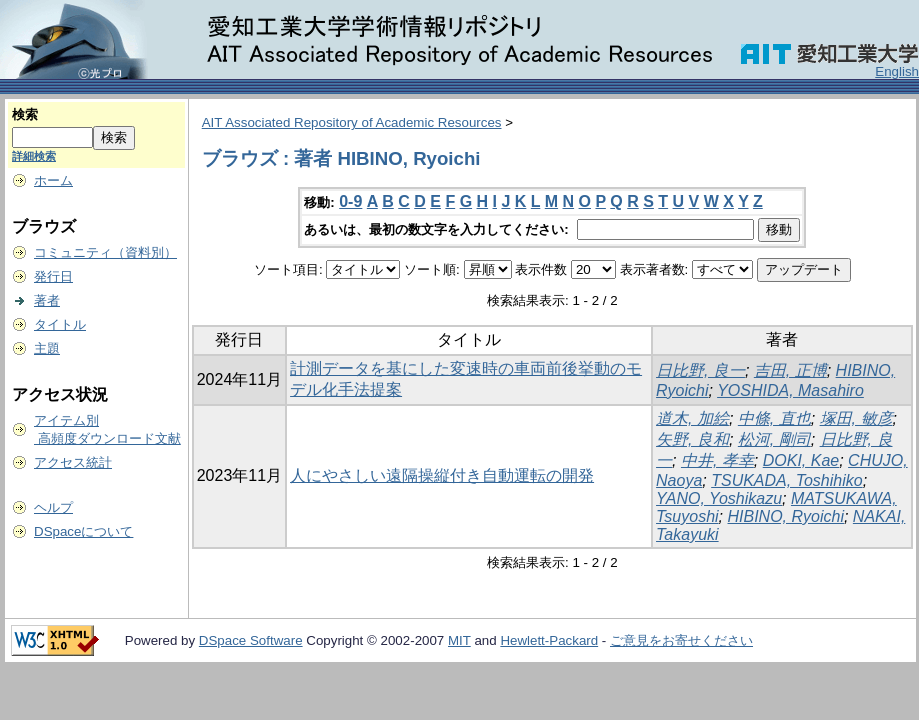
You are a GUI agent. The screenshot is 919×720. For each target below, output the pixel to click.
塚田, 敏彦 (856, 418)
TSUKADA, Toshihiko (786, 480)
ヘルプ (53, 507)
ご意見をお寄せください (681, 640)
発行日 (53, 276)
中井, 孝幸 (717, 460)
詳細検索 (34, 156)
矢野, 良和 (692, 439)
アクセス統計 (73, 462)
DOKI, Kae (801, 460)
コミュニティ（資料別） (105, 252)
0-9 (350, 201)
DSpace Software (251, 640)
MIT (459, 640)
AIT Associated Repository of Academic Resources (352, 122)
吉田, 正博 (790, 370)
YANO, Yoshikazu (719, 498)
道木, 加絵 (692, 418)
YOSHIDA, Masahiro (790, 390)
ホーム (53, 180)
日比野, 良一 (700, 370)
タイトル (60, 324)
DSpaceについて (83, 531)
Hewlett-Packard (549, 640)
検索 (25, 114)
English (897, 71)
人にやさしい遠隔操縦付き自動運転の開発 (442, 475)
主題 (47, 348)
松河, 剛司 (774, 439)
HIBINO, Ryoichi (786, 516)
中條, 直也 (774, 418)
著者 (47, 300)
